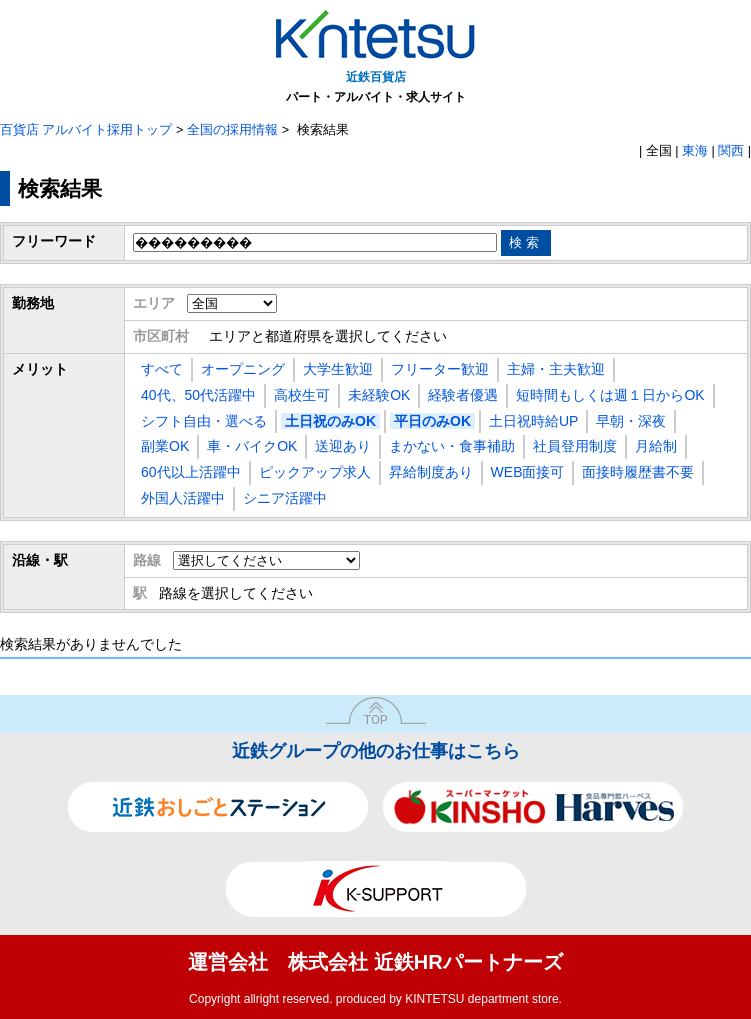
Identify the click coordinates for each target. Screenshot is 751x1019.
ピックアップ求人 (315, 472)
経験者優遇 (463, 395)
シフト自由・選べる (204, 421)
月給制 (656, 446)
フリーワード (54, 241)
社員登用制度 (575, 446)
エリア (154, 303)
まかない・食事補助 (452, 446)
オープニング (243, 369)
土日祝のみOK (330, 421)
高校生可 (302, 395)
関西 (731, 151)
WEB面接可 (528, 472)
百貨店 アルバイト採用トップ (86, 130)
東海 (695, 151)
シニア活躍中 (285, 498)
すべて (162, 369)
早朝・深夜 (631, 421)
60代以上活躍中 (191, 472)
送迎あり (343, 446)
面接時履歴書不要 (638, 472)
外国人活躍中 (183, 498)
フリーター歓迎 (440, 369)
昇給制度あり (431, 472)
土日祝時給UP (533, 421)
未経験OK (379, 395)
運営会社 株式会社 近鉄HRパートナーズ (375, 962)
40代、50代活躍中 (198, 395)
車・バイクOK (252, 446)
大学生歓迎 (338, 369)
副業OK (165, 446)
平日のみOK (432, 421)
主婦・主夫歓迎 (556, 369)
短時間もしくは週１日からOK (610, 395)
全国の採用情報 (232, 130)
